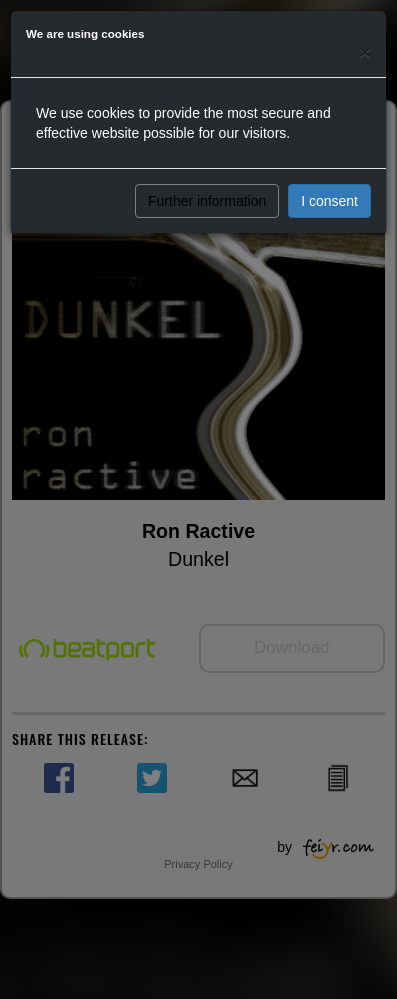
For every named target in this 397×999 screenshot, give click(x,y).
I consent (329, 201)
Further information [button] (207, 201)
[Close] (365, 51)
